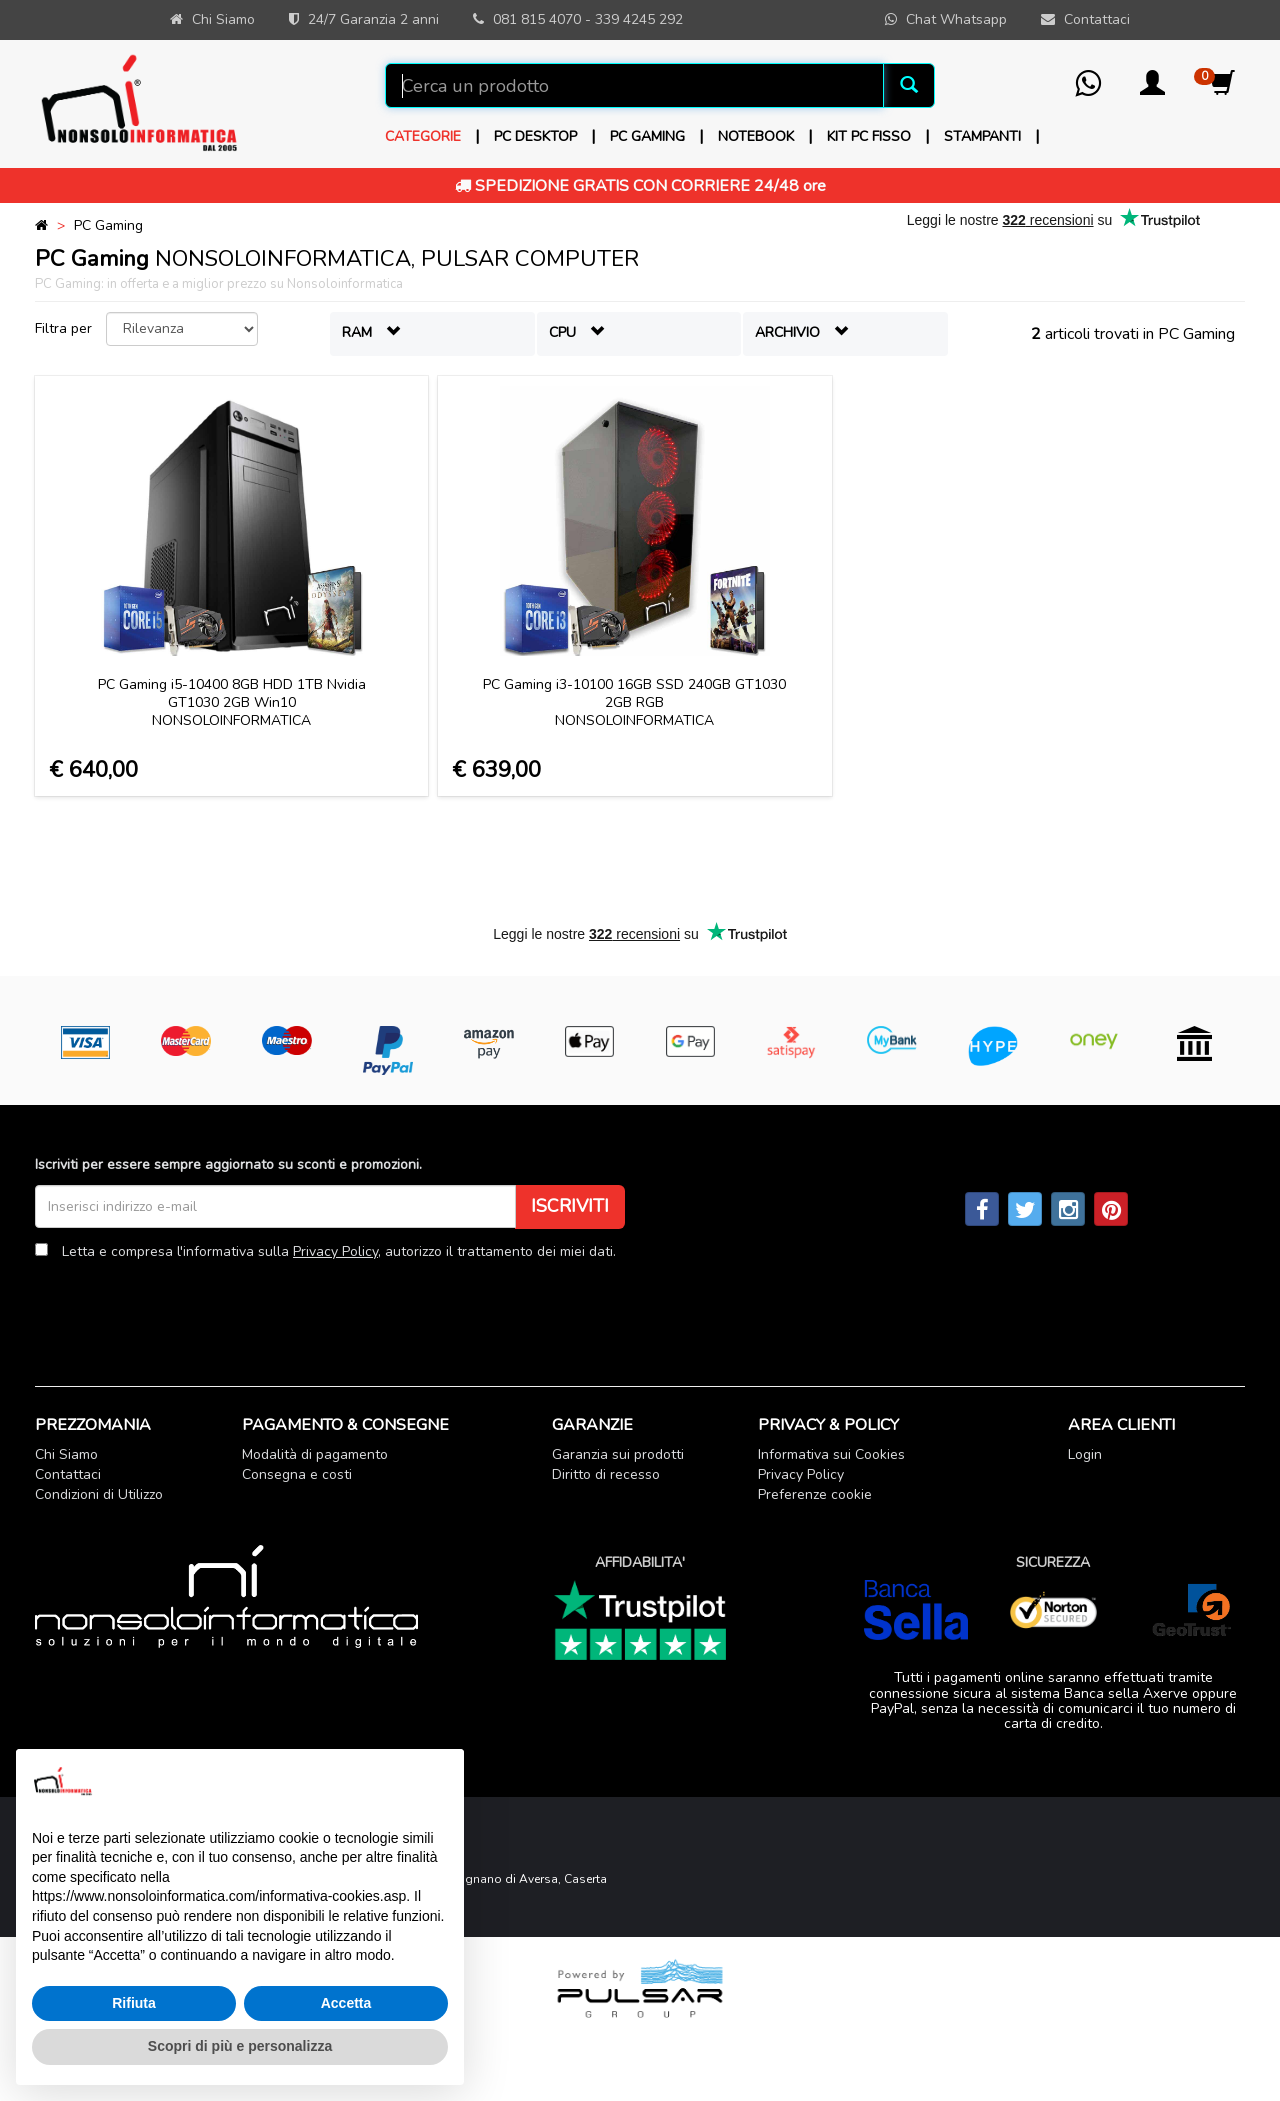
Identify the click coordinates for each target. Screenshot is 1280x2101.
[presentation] (187, 1308)
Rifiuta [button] (134, 2003)
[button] (1152, 89)
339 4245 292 (639, 19)
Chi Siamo (66, 1454)
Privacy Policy (335, 1251)
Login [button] (1085, 1454)
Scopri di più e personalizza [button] (240, 2046)
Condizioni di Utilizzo (99, 1494)
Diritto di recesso (606, 1474)
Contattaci (68, 1474)
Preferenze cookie (815, 1494)
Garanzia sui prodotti (618, 1454)
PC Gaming (108, 225)
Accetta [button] (346, 2003)
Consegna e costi (297, 1474)
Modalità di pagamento (315, 1454)
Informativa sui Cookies (831, 1454)
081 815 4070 (537, 19)
